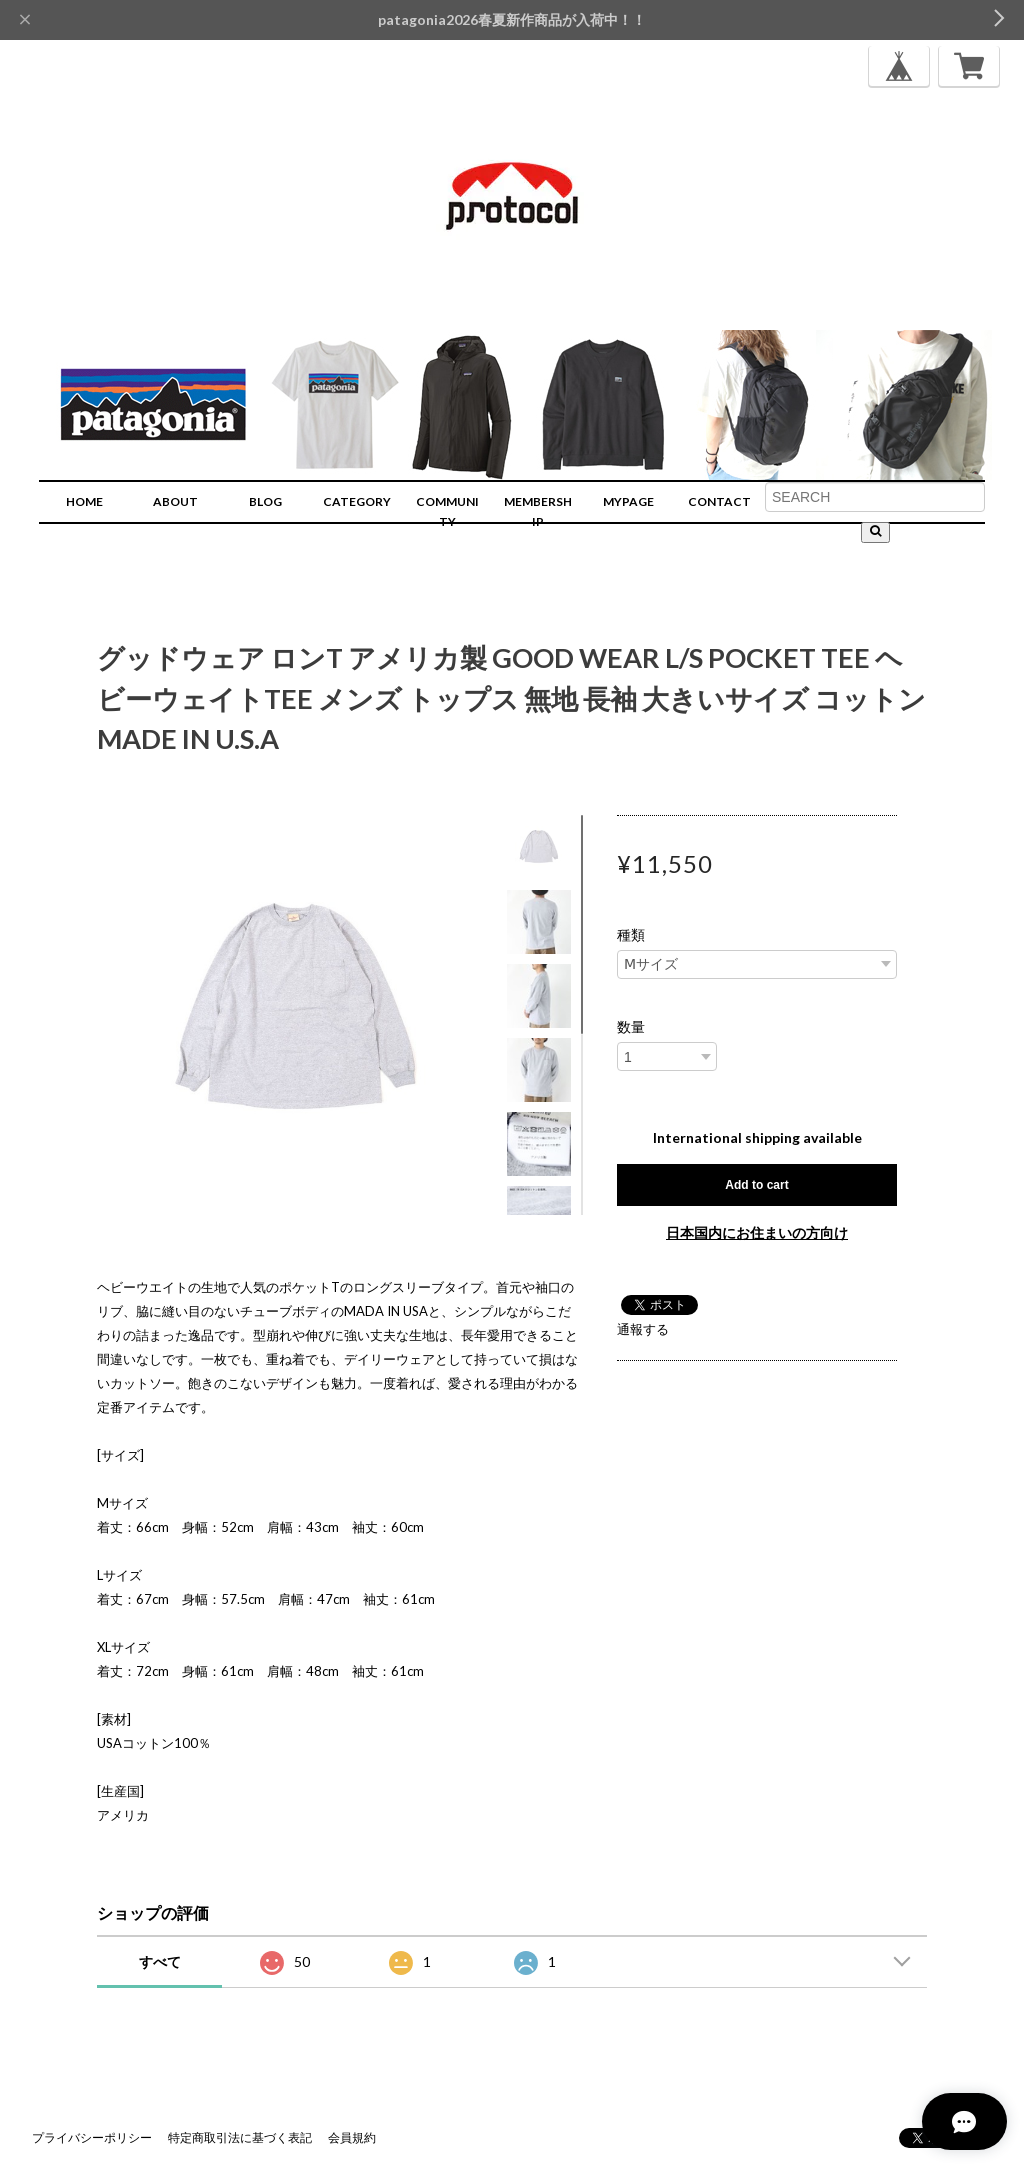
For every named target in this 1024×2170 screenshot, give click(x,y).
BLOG (265, 501)
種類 (631, 935)
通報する (643, 1329)
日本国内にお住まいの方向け (757, 1232)
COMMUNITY (447, 511)
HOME (84, 501)
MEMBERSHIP (538, 511)
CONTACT (719, 501)
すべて (160, 1961)
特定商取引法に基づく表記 (240, 2137)
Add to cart (756, 1185)
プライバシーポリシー (92, 2137)
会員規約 (352, 2137)
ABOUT (175, 501)
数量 (631, 1027)
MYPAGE (628, 501)
